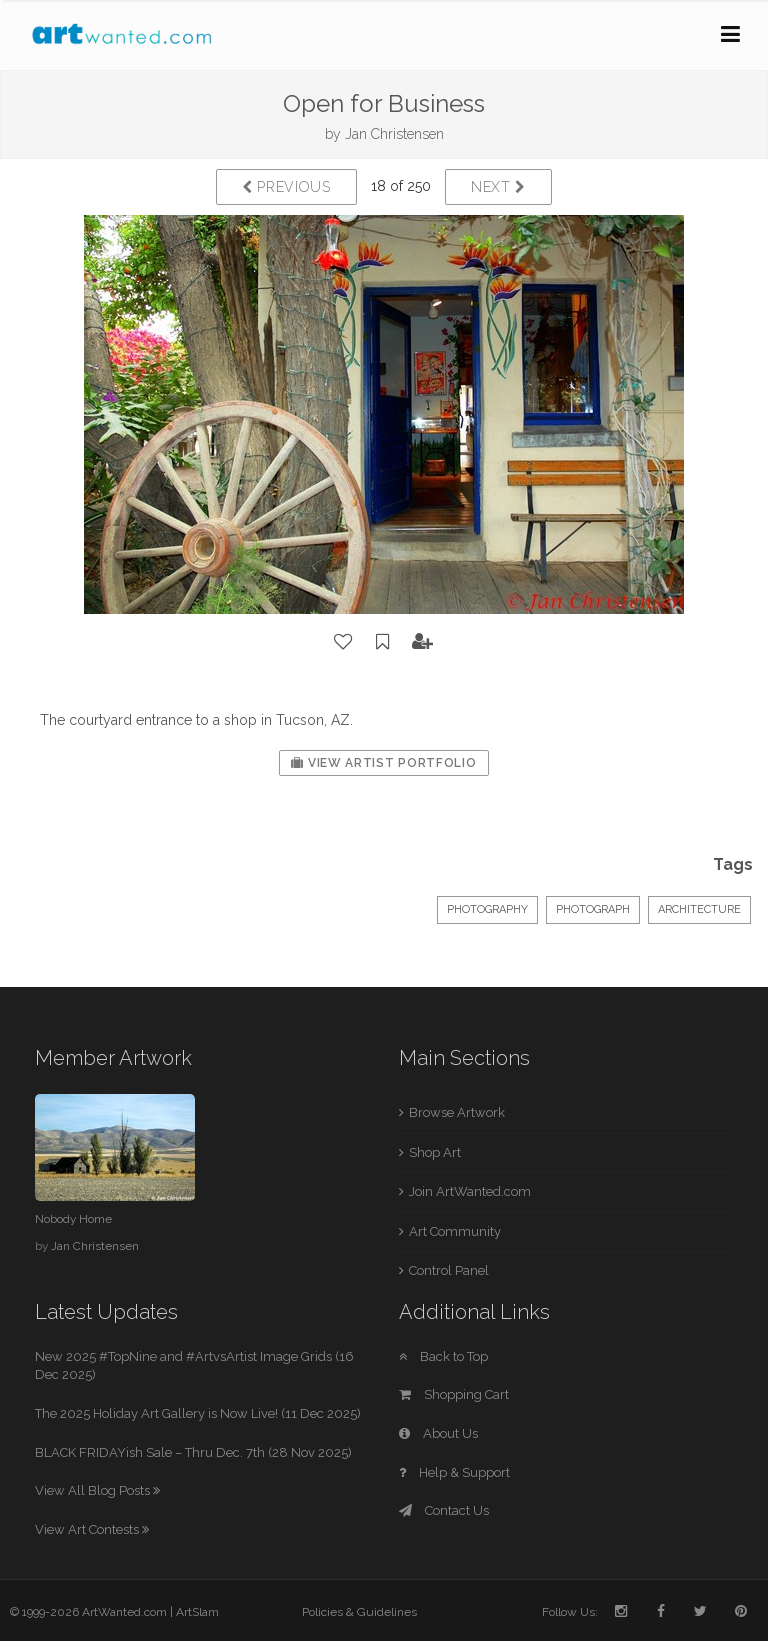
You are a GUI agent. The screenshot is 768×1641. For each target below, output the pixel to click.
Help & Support (454, 1472)
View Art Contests (92, 1529)
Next (498, 187)
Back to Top (443, 1356)
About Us (438, 1433)
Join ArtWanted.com (470, 1191)
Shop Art (435, 1152)
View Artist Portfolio (383, 763)
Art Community (455, 1231)
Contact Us (444, 1510)
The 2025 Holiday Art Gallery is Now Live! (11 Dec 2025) (198, 1413)
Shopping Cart (454, 1394)
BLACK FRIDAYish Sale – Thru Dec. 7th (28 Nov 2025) (193, 1452)
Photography (487, 909)
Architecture (699, 909)
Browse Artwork (457, 1112)
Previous (286, 187)
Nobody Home (73, 1219)
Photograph (593, 909)
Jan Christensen (394, 134)
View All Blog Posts (97, 1490)
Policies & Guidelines (359, 1612)
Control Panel (449, 1270)
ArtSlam (197, 1612)
